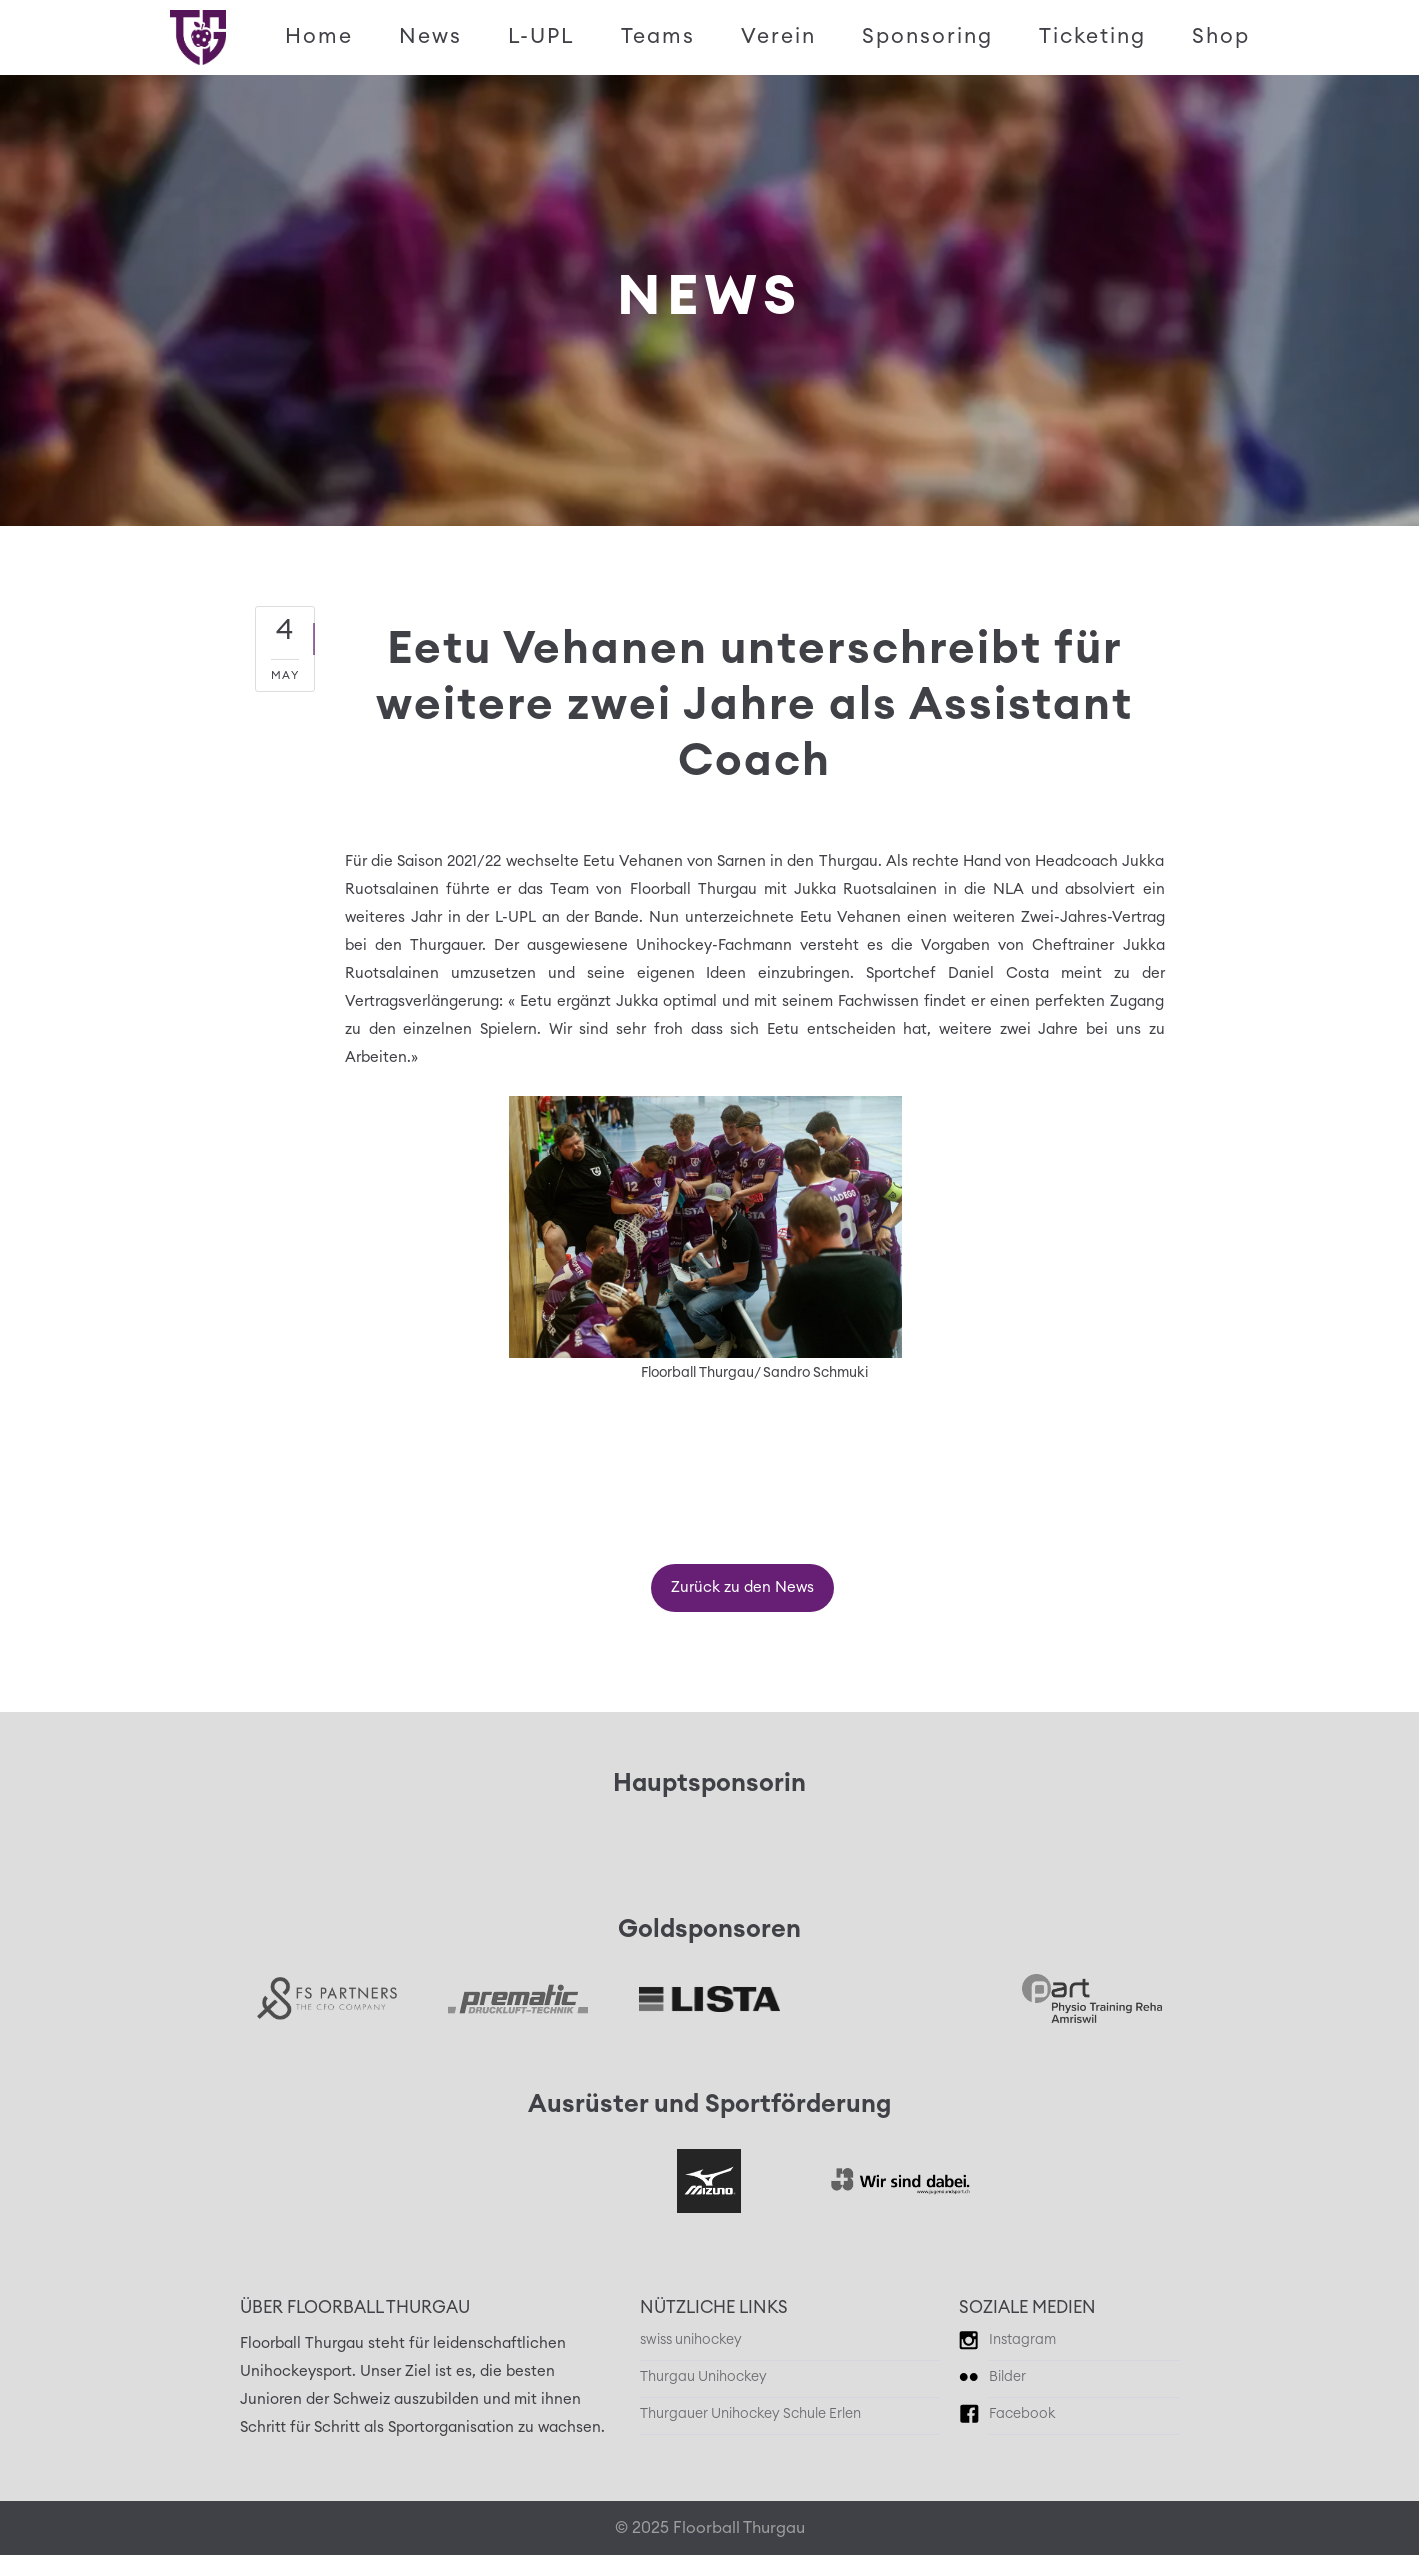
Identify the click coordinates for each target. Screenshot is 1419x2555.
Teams (658, 36)
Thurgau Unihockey (703, 2377)
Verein (778, 36)
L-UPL (541, 36)
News (430, 36)
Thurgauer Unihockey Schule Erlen (750, 2414)
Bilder (1007, 2377)
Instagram (1022, 2340)
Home (319, 36)
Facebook (1022, 2414)
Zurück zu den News (742, 1587)
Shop (1221, 36)
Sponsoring (927, 36)
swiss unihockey (691, 2340)
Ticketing (1092, 36)
